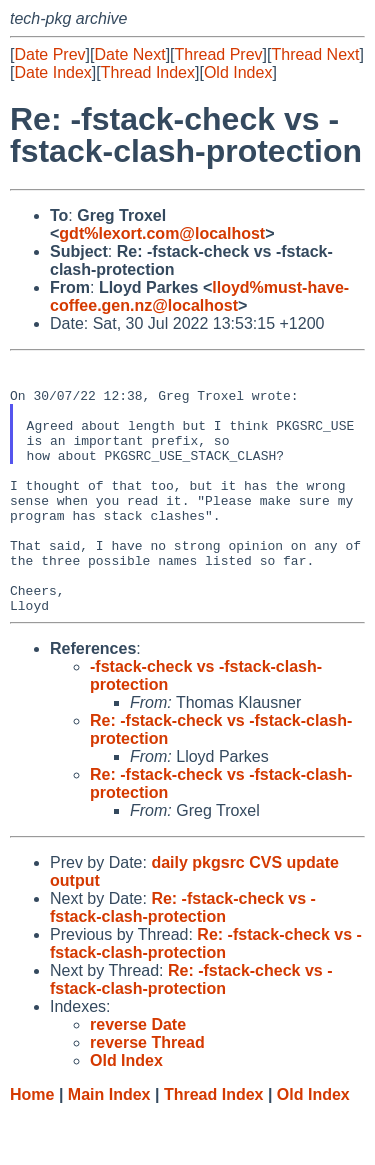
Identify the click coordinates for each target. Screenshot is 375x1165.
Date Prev (49, 54)
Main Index (109, 1145)
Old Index (238, 72)
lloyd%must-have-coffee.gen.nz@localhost (199, 296)
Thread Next (315, 54)
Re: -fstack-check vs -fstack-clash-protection (183, 958)
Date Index (52, 72)
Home (32, 1145)
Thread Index (148, 72)
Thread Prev (219, 54)
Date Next (129, 54)
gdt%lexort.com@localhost (162, 233)
